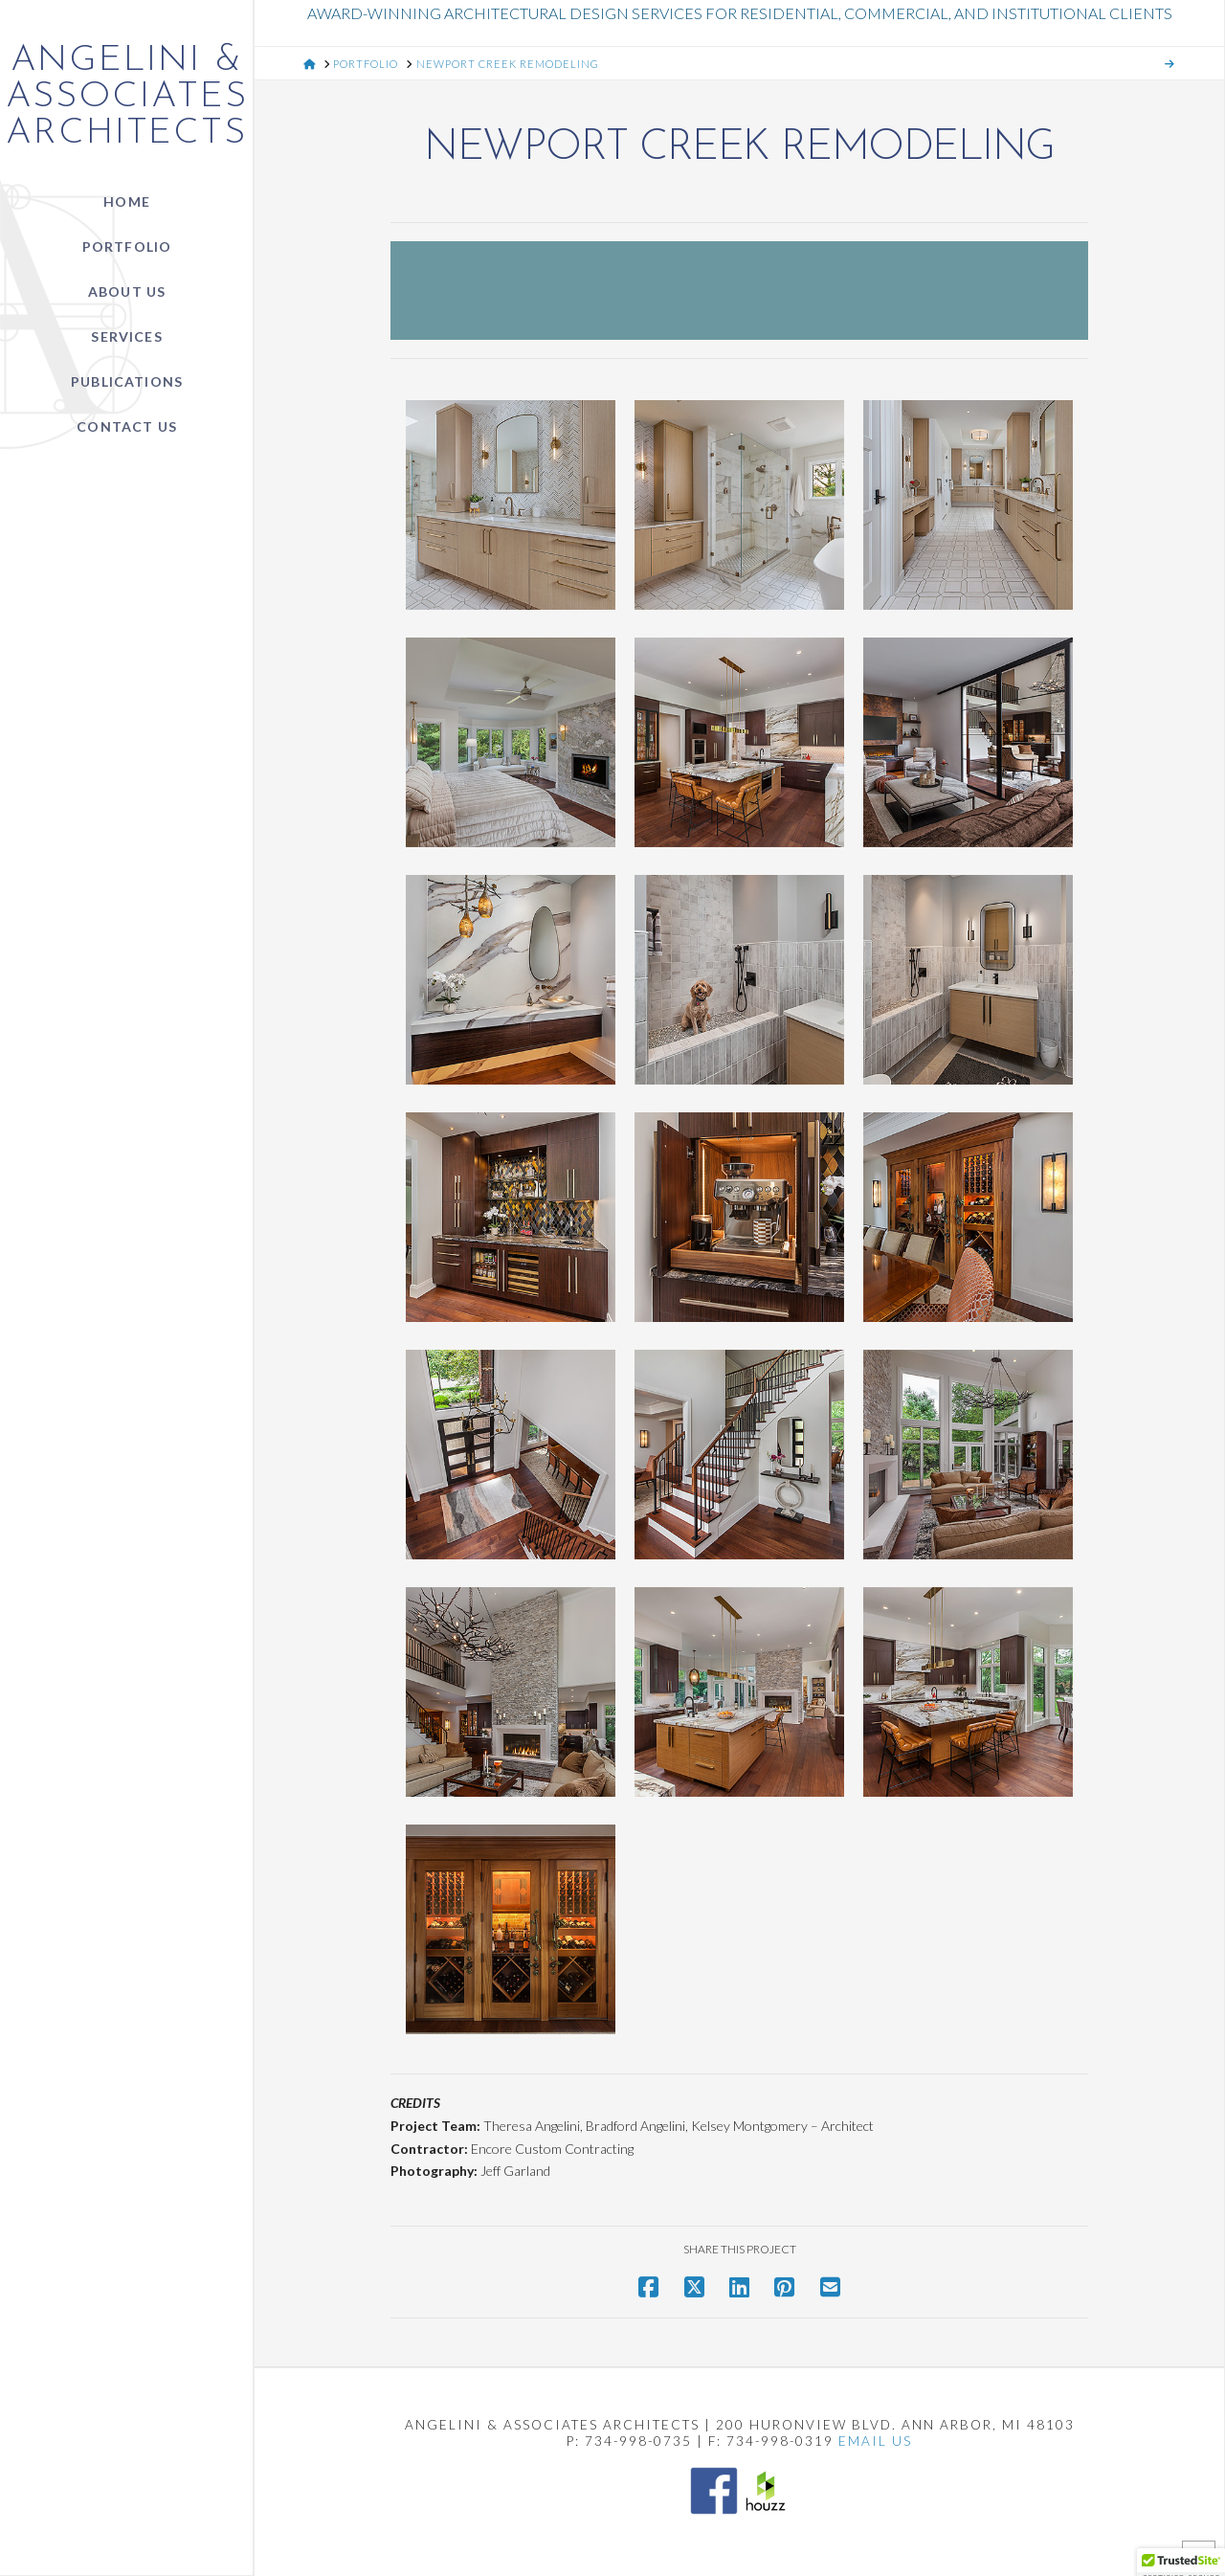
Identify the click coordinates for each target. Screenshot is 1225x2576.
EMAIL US (875, 2441)
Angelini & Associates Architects (127, 97)
